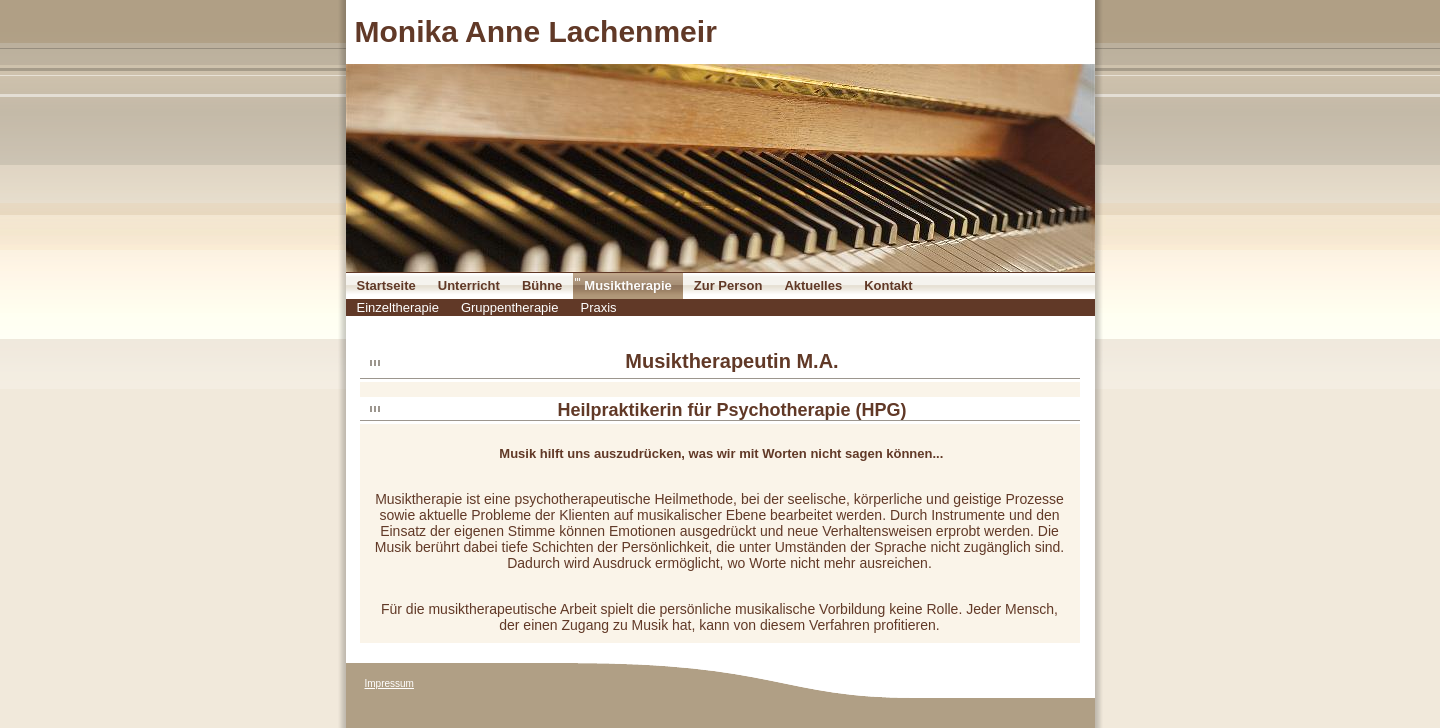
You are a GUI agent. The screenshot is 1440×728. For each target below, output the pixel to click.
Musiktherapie (627, 285)
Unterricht (469, 285)
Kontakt (888, 285)
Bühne (542, 285)
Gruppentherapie (510, 307)
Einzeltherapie (398, 307)
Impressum (389, 683)
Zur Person (728, 285)
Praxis (598, 307)
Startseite (386, 285)
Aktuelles (813, 285)
